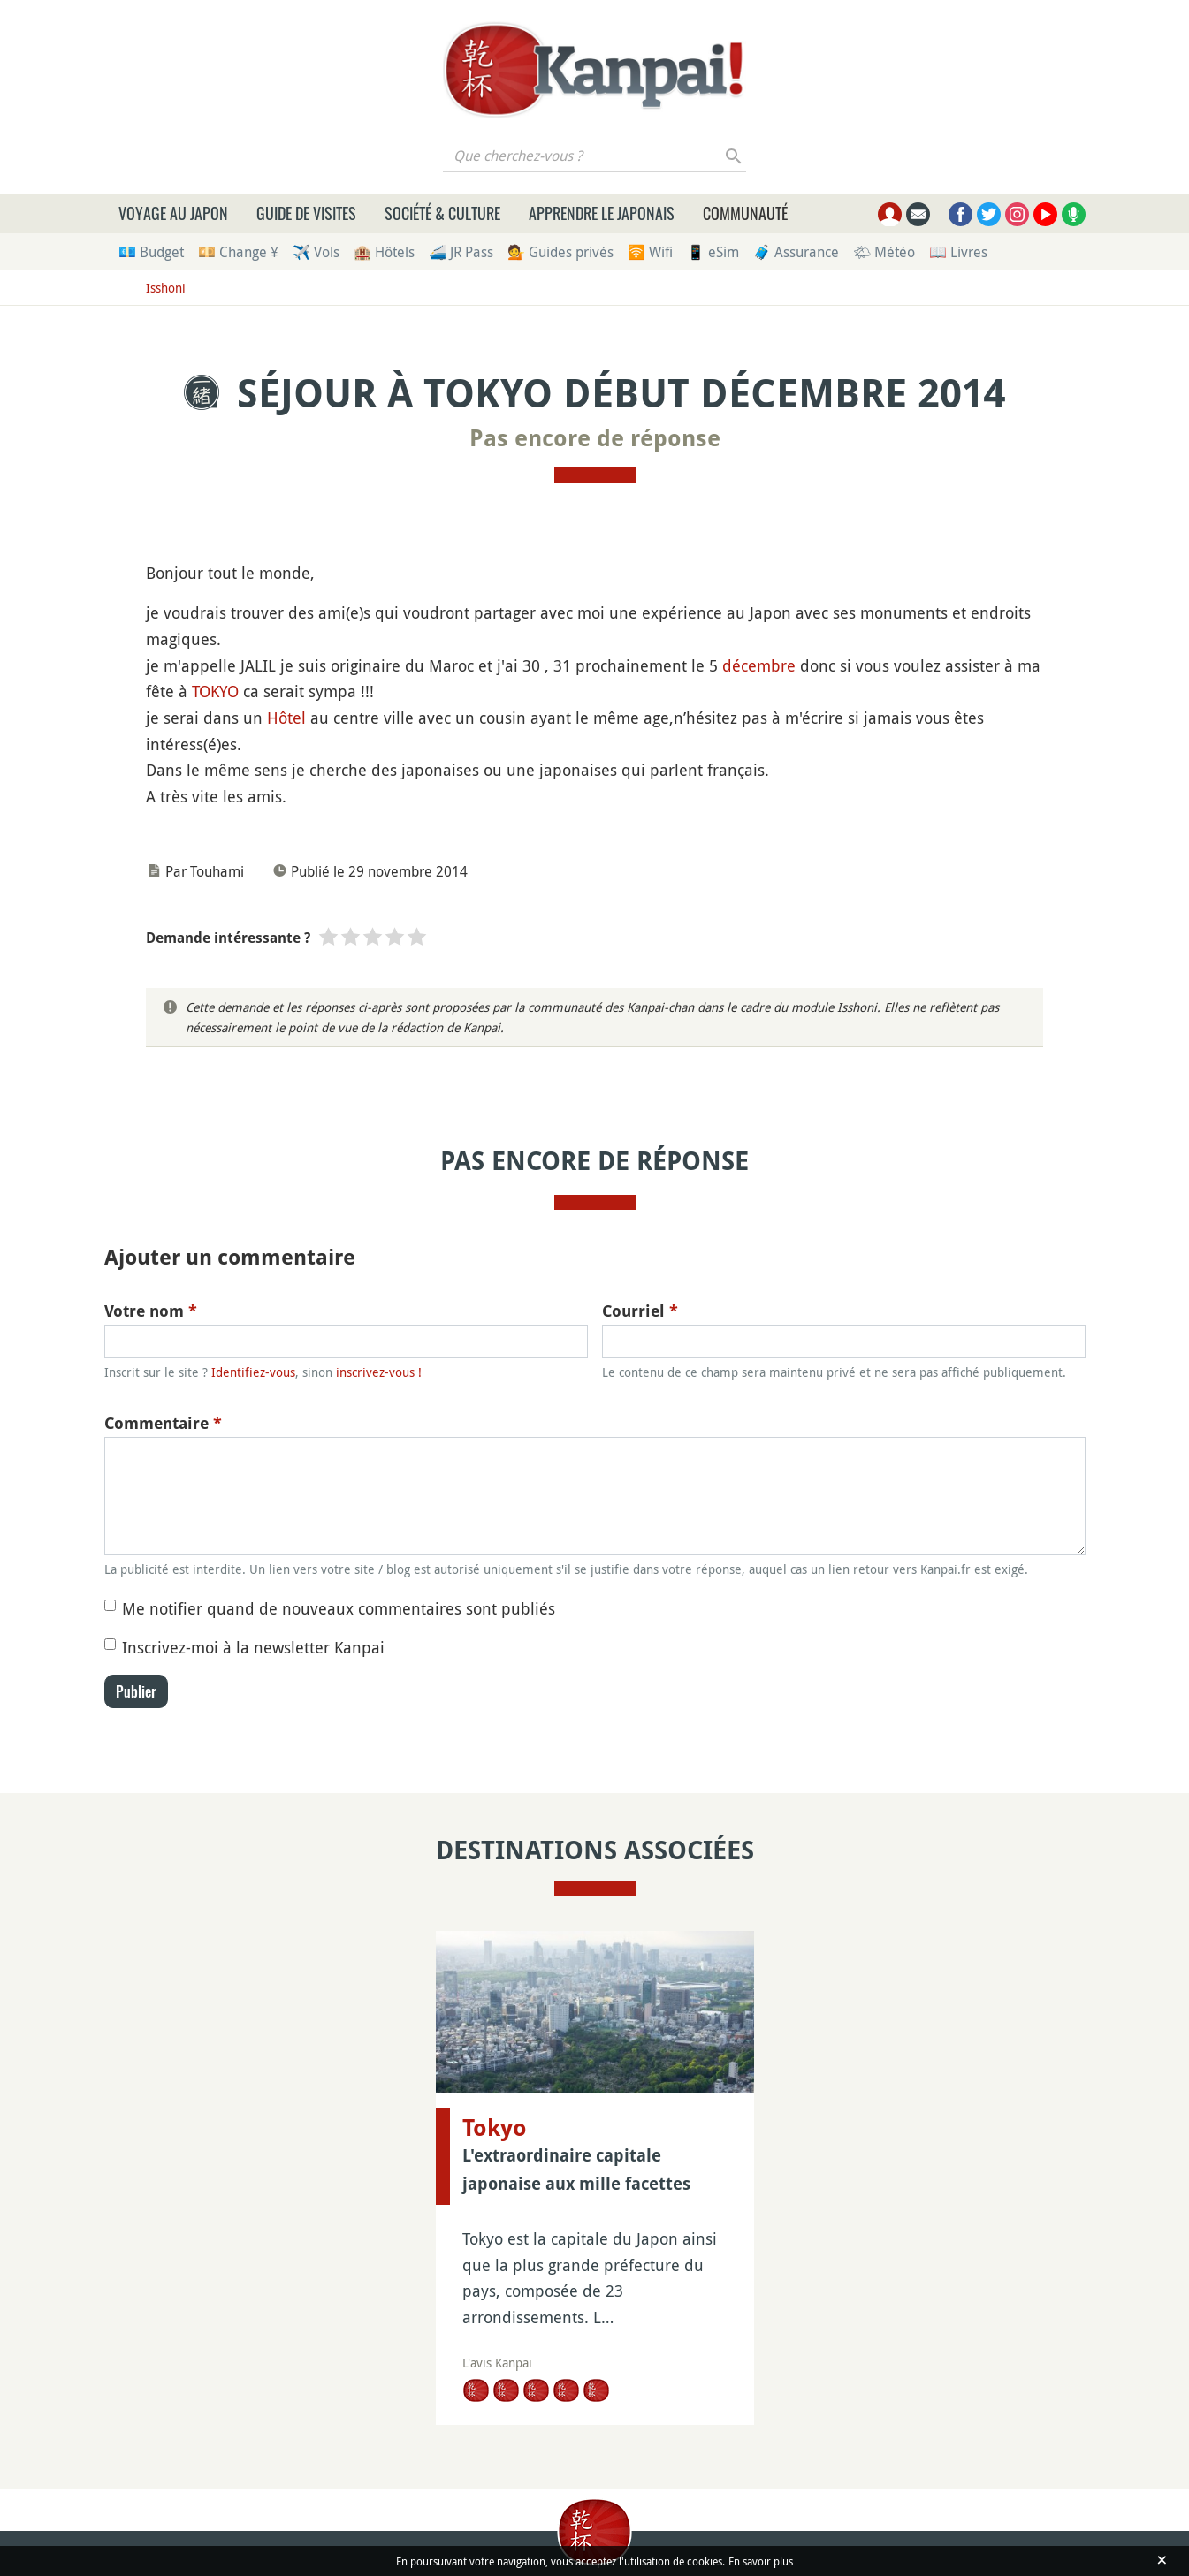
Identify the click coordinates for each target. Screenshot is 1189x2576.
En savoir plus (760, 2561)
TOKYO (215, 691)
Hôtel (286, 717)
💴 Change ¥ (238, 252)
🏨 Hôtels (384, 252)
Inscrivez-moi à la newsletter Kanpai (253, 1647)
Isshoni (166, 287)
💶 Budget (151, 252)
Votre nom (150, 1311)
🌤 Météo (884, 252)
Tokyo (494, 2128)
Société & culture (442, 212)
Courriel (640, 1311)
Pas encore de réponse (594, 438)
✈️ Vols (316, 252)
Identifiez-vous (253, 1372)
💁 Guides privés (560, 252)
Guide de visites (306, 212)
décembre (759, 665)
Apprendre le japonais (602, 212)
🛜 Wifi (650, 252)
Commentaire (163, 1423)
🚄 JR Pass (461, 252)
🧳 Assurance (796, 252)
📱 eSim (713, 252)
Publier (136, 1691)
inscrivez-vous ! (379, 1372)
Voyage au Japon (173, 212)
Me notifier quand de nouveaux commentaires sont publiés (338, 1608)
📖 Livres (958, 252)
